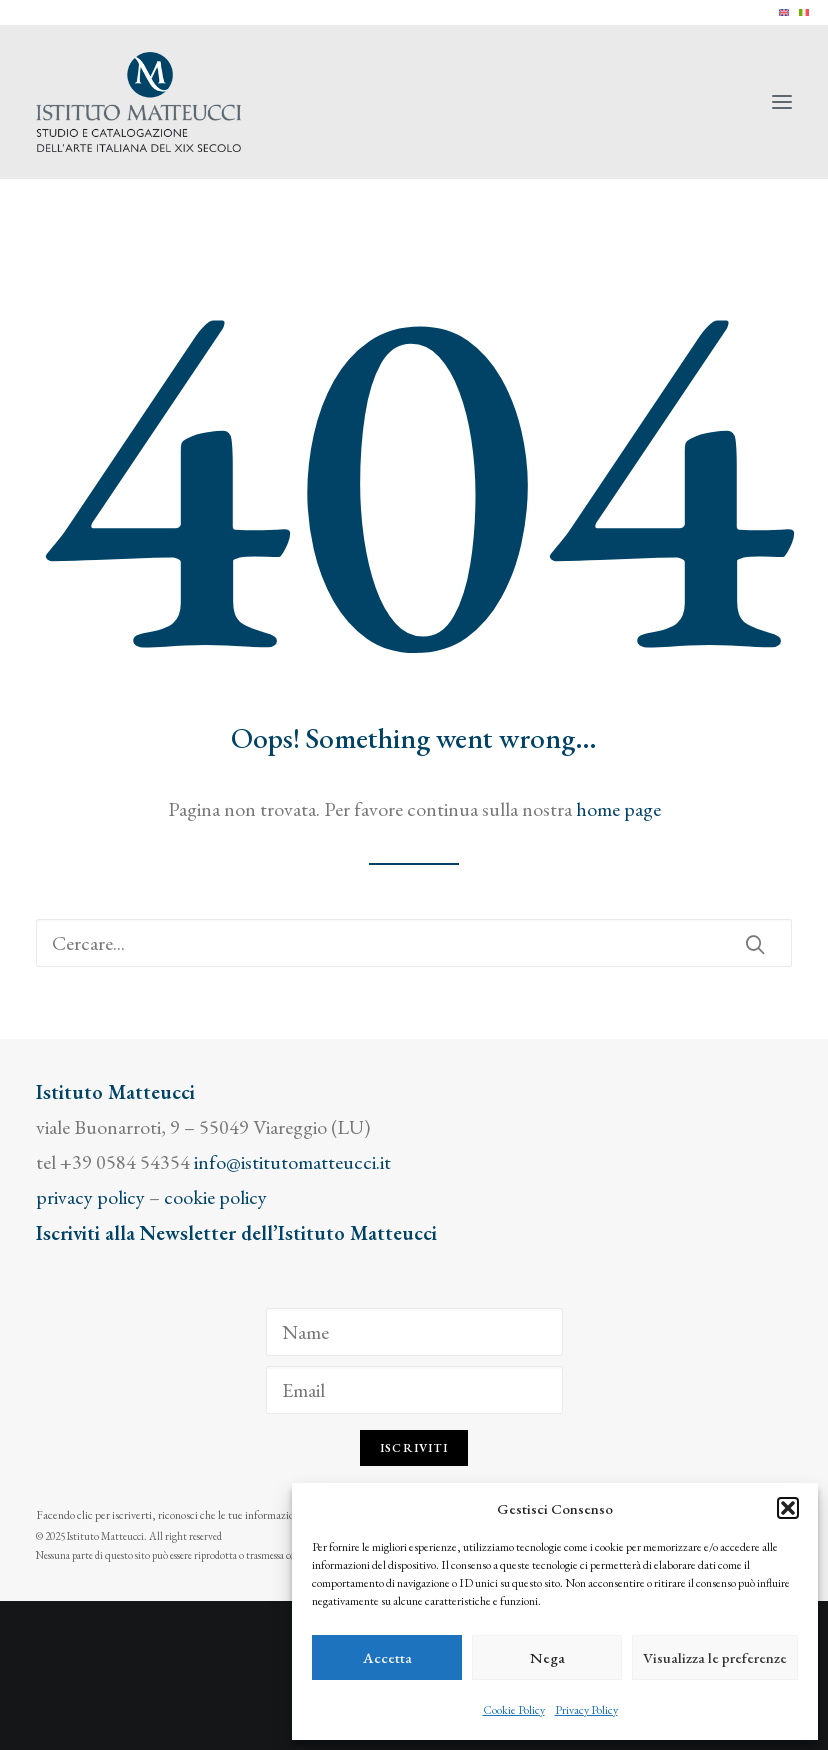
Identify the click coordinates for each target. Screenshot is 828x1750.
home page (618, 809)
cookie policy (215, 1197)
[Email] (414, 1390)
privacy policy (90, 1197)
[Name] (414, 1332)
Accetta (387, 1657)
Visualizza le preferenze (715, 1657)
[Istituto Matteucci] (138, 102)
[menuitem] (784, 12)
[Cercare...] (414, 943)
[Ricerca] (414, 943)
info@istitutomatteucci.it (292, 1162)
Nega (547, 1657)
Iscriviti (414, 1448)
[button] (788, 1508)
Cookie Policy (514, 1710)
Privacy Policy (586, 1710)
